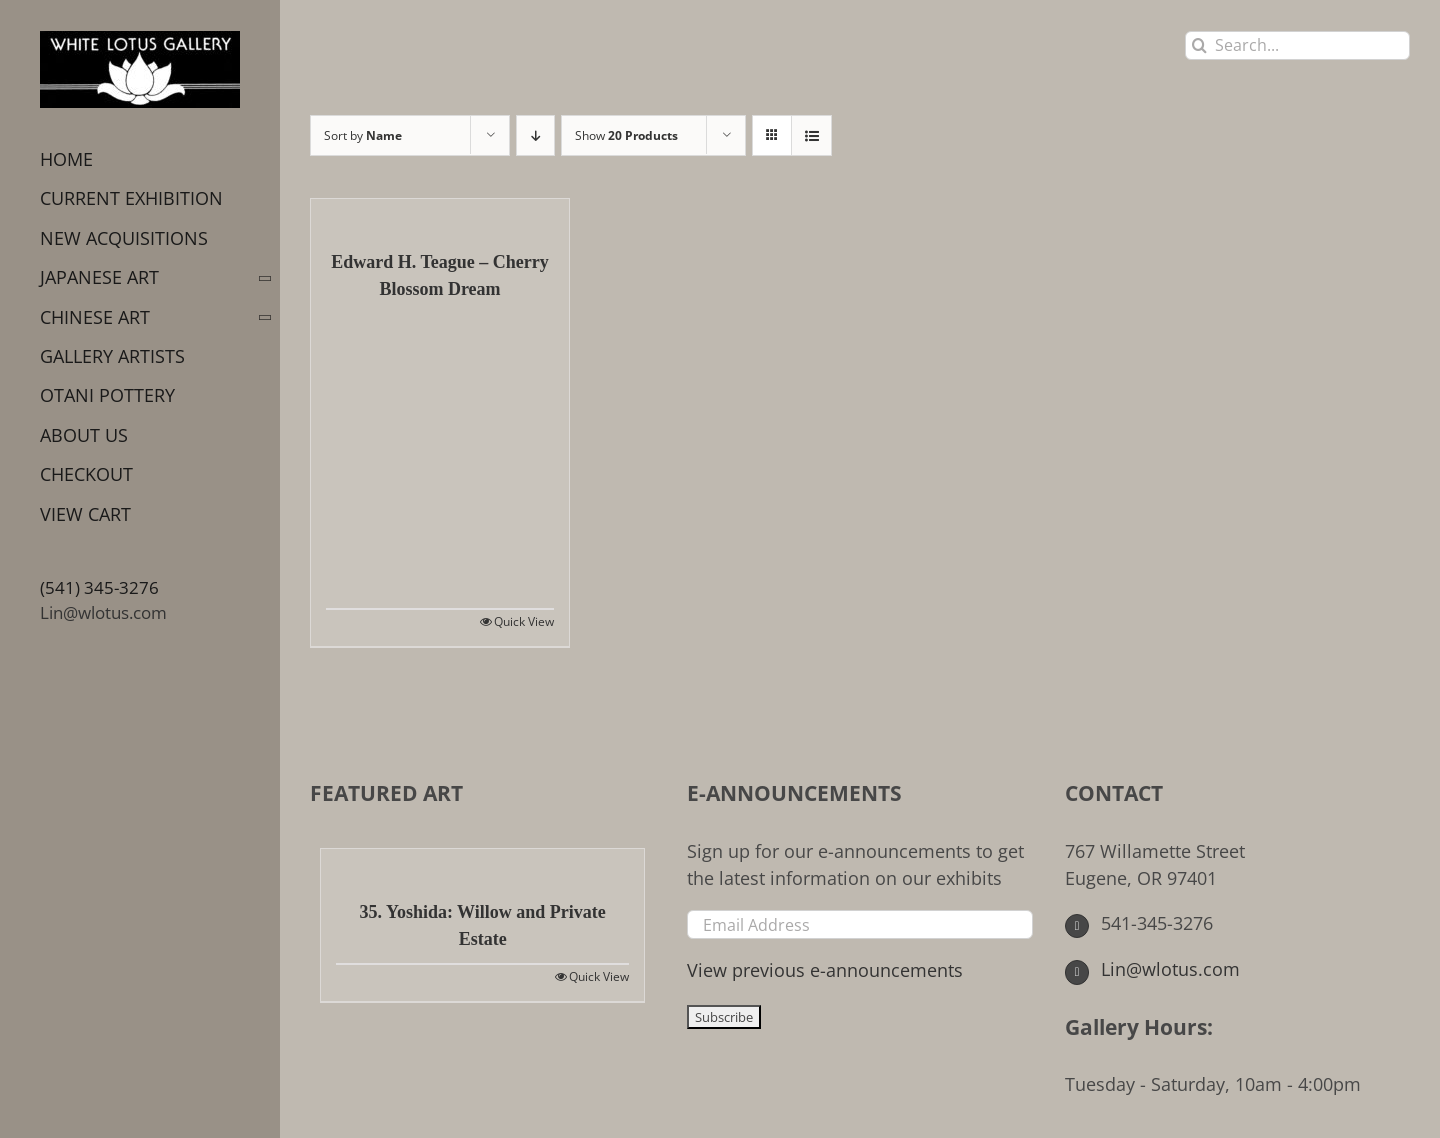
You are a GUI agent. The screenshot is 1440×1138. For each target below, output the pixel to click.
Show (626, 135)
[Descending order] (535, 135)
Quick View (524, 621)
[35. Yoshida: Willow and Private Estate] (482, 864)
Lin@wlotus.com (103, 612)
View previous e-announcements (825, 970)
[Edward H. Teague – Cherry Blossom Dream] (440, 214)
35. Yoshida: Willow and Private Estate (483, 925)
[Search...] (1297, 45)
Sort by (363, 135)
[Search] (1199, 45)
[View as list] (811, 135)
